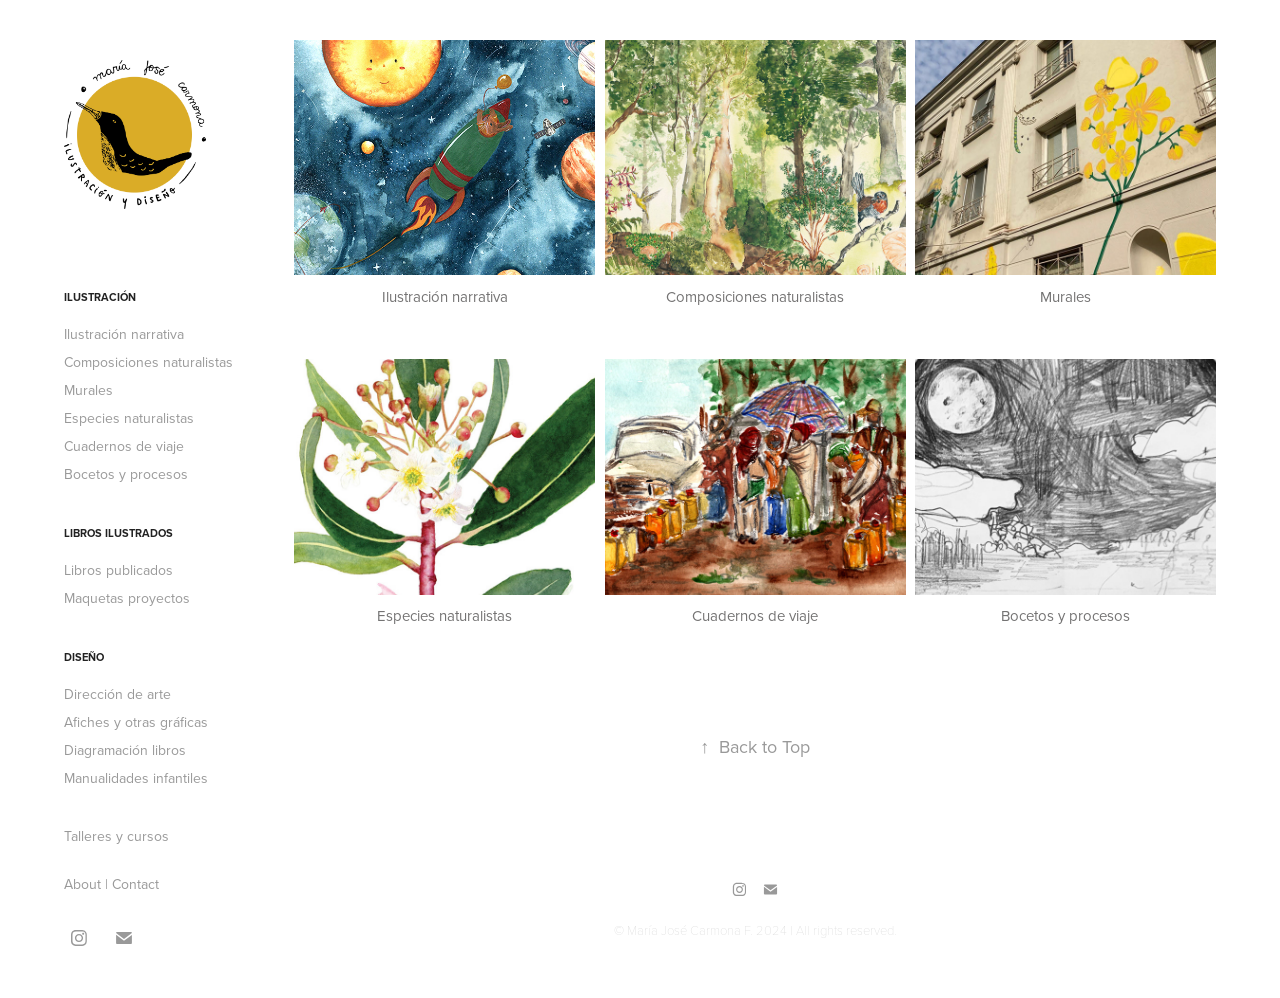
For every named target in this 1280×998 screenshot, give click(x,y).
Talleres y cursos (116, 836)
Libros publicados (118, 570)
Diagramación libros (125, 750)
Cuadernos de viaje (124, 446)
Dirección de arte (117, 694)
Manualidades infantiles (136, 778)
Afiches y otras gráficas (136, 722)
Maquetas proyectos (127, 598)
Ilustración (100, 297)
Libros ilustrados (118, 533)
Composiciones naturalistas (148, 362)
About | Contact (111, 884)
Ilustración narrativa (124, 334)
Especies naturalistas (129, 418)
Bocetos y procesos (126, 474)
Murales (88, 390)
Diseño (84, 657)
